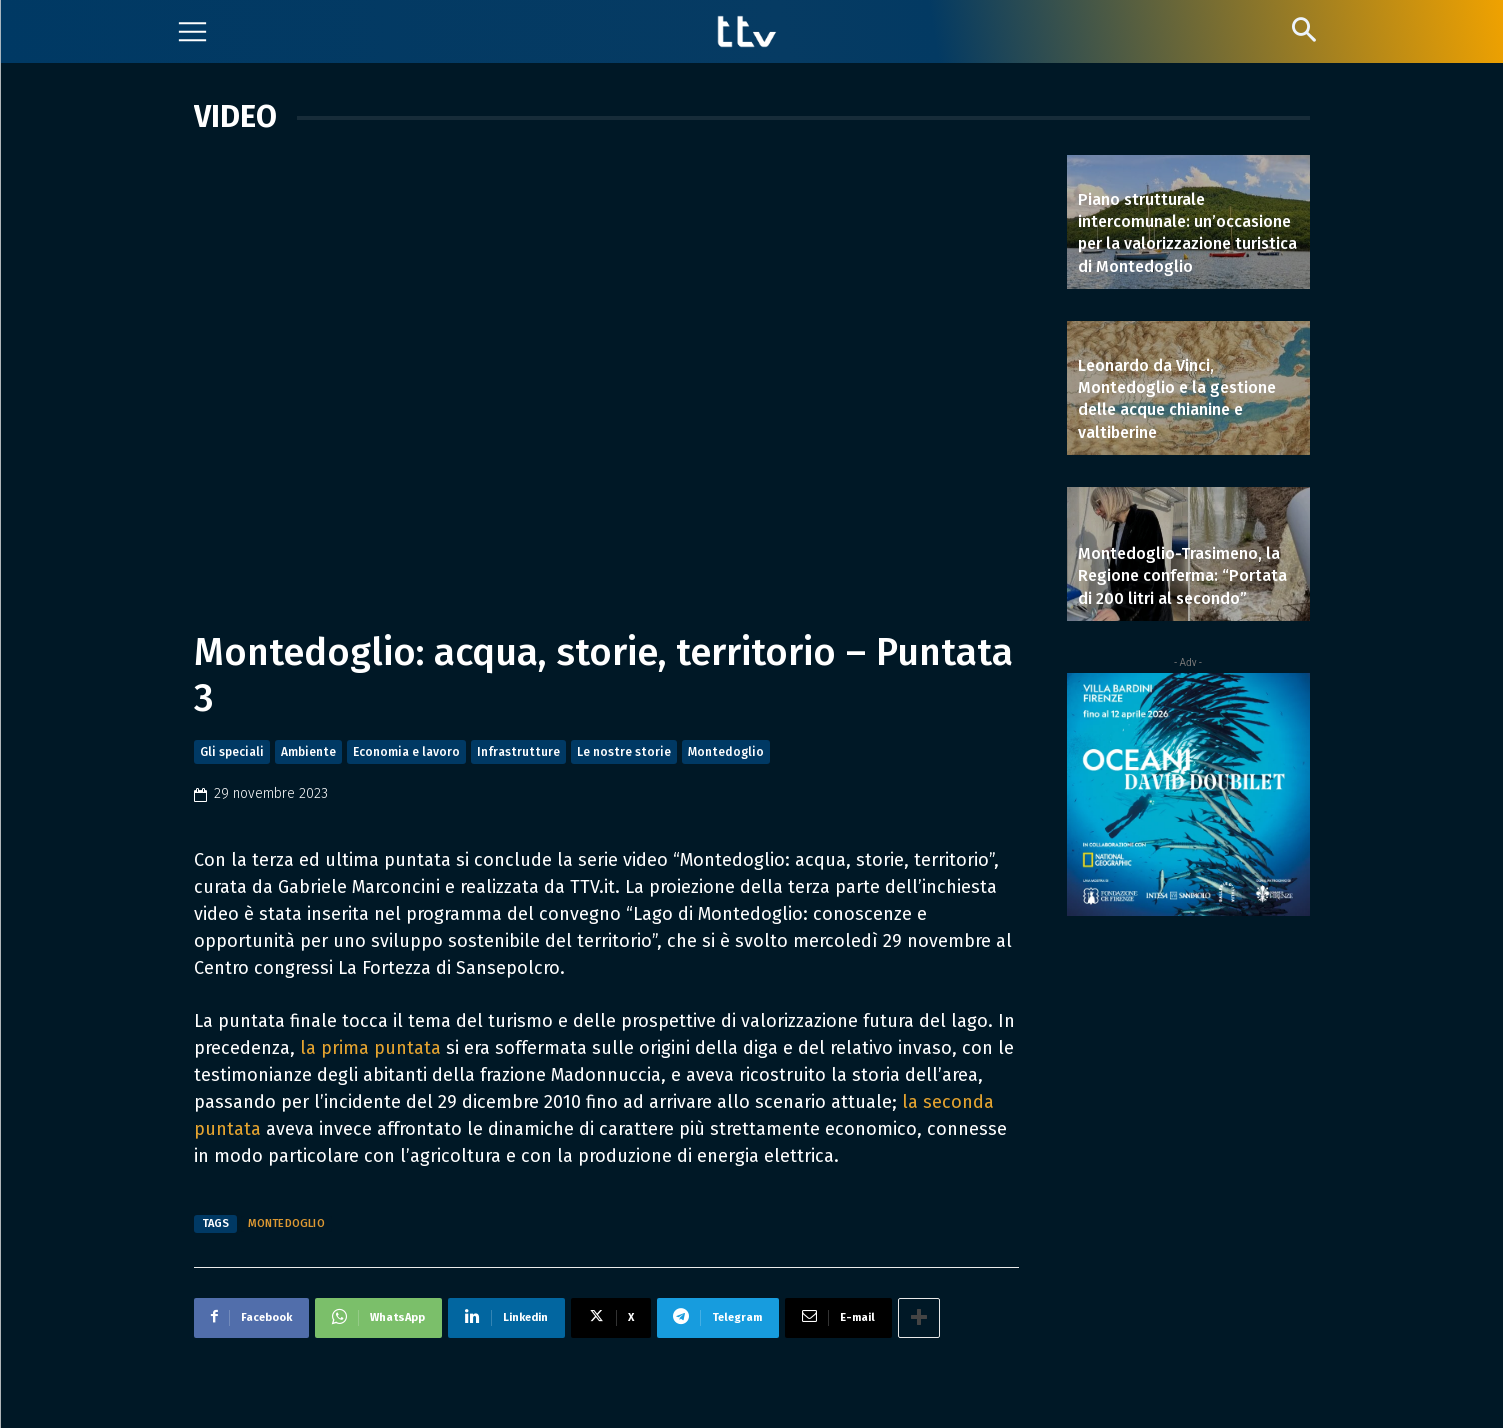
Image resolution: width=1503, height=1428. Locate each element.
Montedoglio (726, 752)
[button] (1304, 29)
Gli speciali (232, 752)
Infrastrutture (518, 752)
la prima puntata (370, 1048)
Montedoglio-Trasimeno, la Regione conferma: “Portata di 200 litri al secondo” (1182, 576)
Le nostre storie (624, 752)
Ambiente (308, 752)
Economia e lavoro (406, 752)
